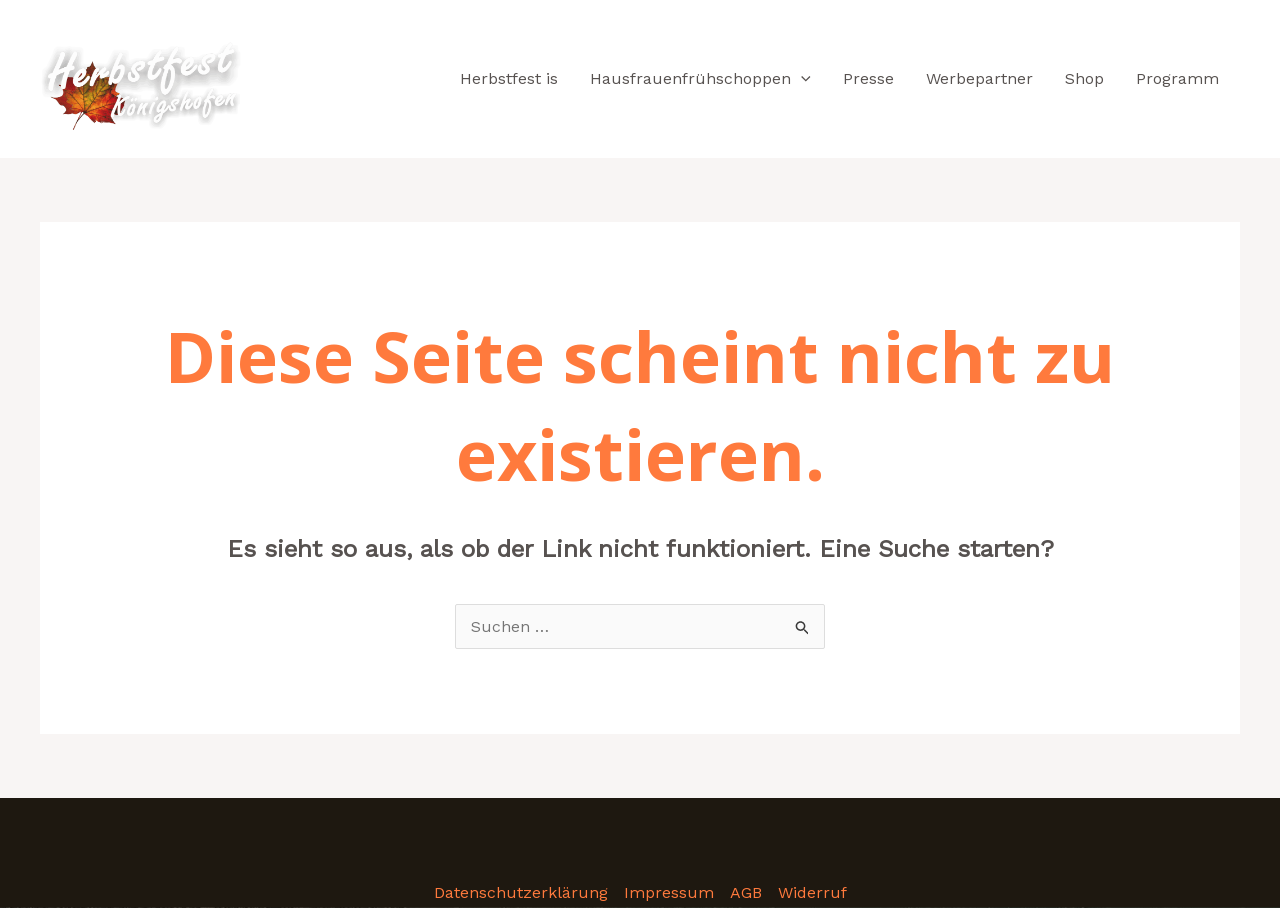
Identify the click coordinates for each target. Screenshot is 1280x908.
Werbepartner (979, 78)
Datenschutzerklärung (521, 892)
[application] (801, 79)
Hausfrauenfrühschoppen (700, 79)
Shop (1084, 78)
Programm (1177, 78)
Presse (868, 78)
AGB (746, 892)
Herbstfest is (509, 78)
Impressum (669, 892)
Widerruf (812, 892)
